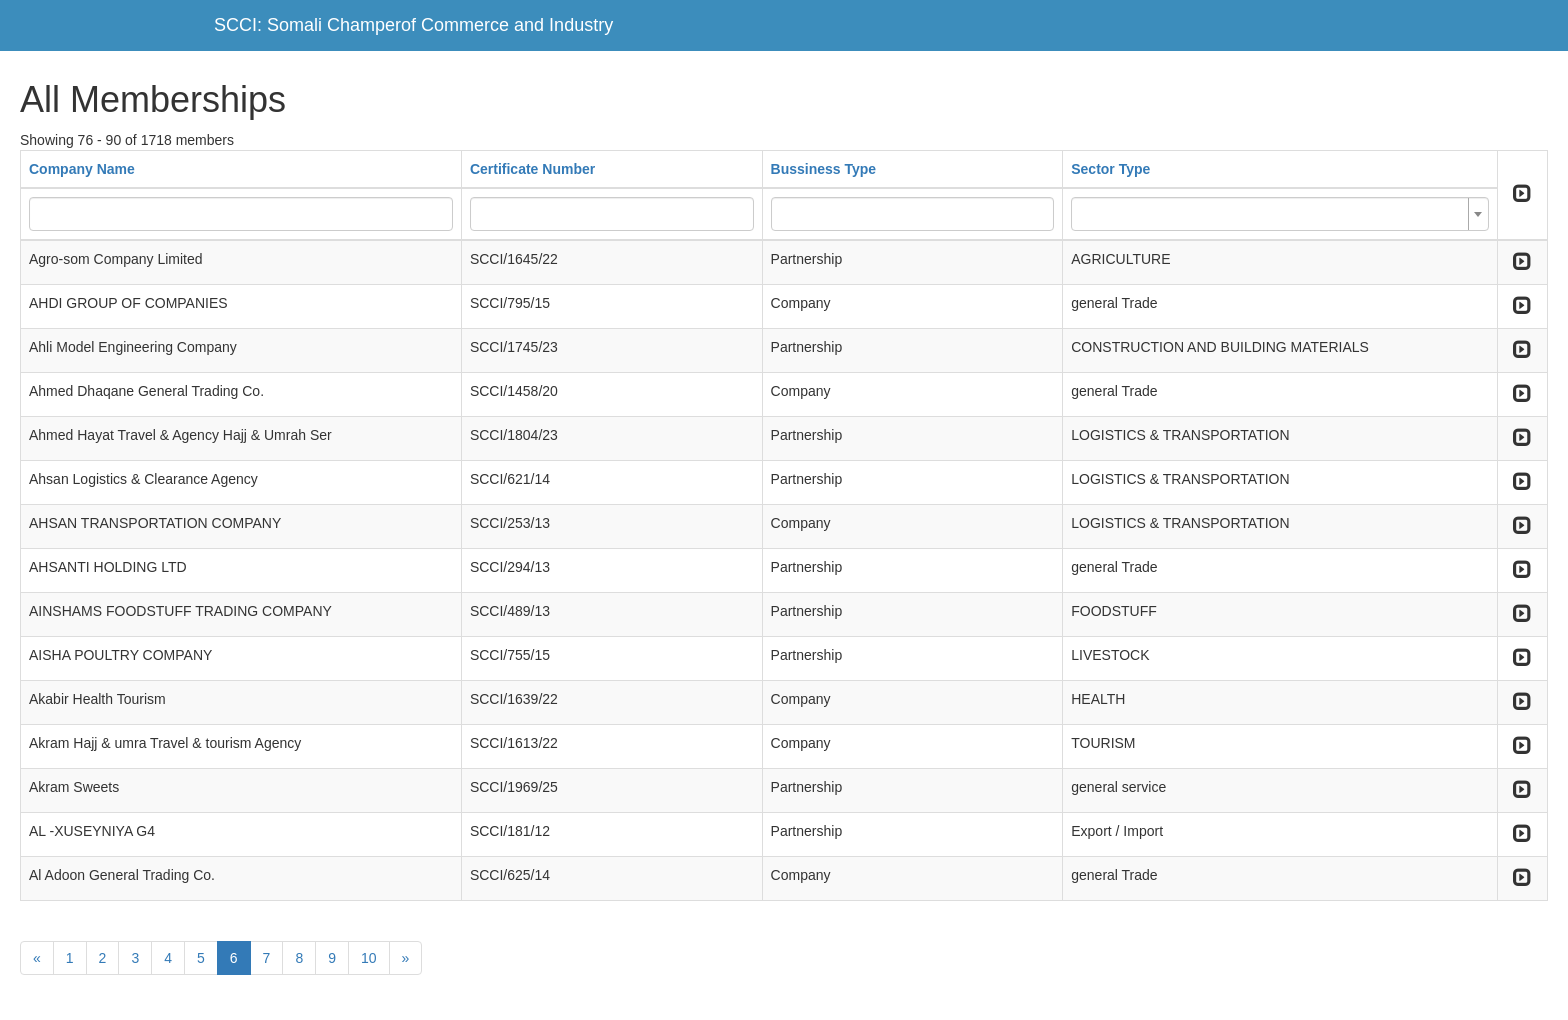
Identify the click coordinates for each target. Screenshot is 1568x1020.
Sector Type (1110, 169)
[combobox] (1279, 214)
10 (369, 958)
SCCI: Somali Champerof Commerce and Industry (413, 25)
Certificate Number (532, 169)
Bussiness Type (824, 169)
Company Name (82, 169)
